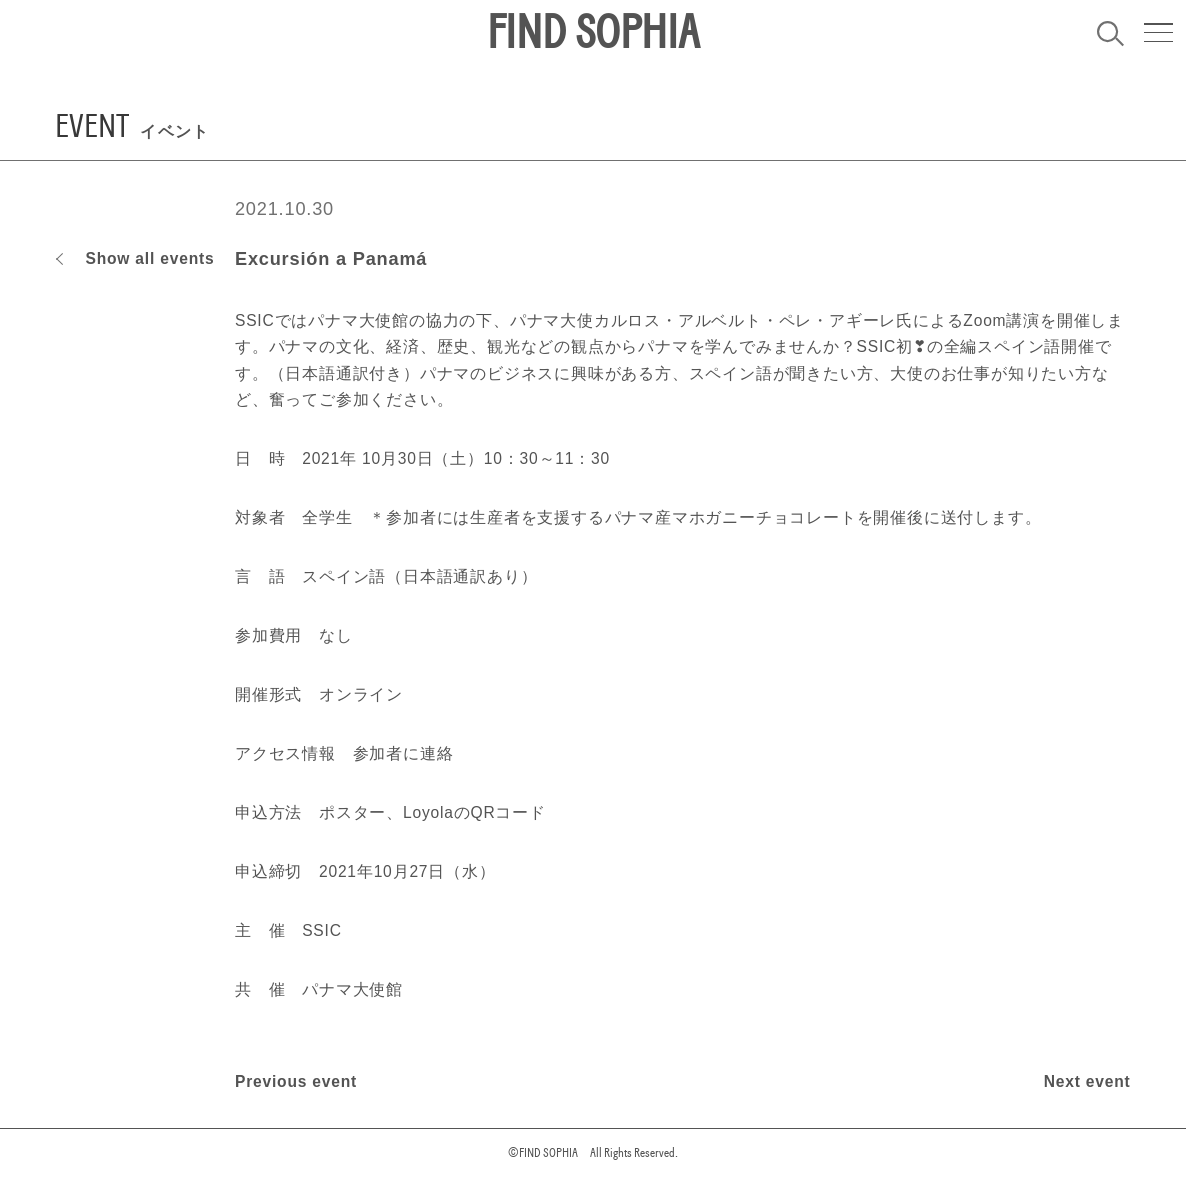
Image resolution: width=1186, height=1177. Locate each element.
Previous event (296, 1081)
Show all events (149, 258)
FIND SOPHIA (593, 33)
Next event (1087, 1081)
